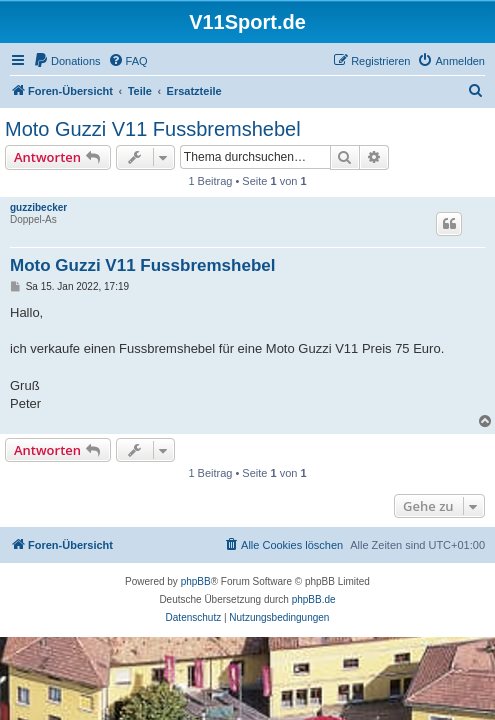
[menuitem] (67, 61)
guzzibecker (38, 207)
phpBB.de (314, 599)
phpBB (196, 581)
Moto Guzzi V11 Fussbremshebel (153, 129)
